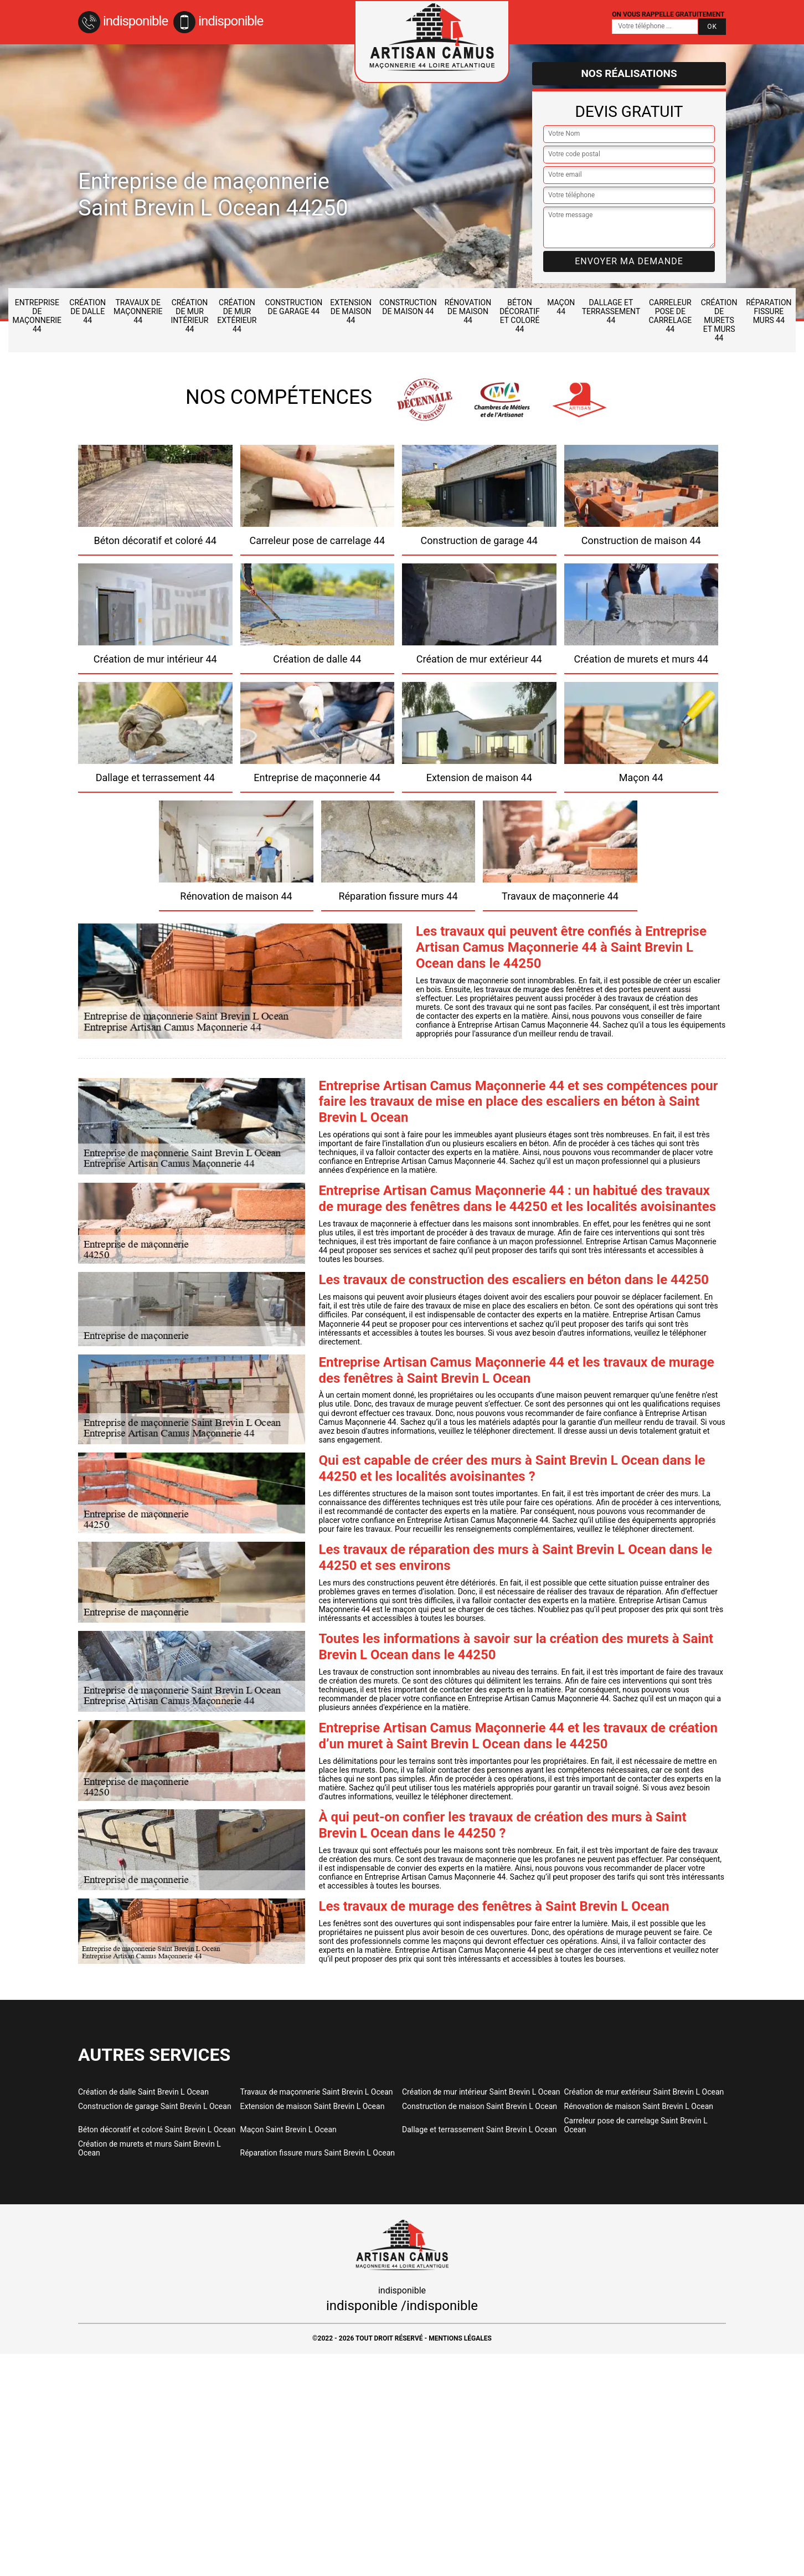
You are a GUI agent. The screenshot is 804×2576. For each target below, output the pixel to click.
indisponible (123, 21)
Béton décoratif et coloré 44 (519, 315)
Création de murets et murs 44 (719, 320)
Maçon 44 (561, 307)
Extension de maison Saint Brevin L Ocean (312, 2106)
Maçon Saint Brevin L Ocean (288, 2129)
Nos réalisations (629, 73)
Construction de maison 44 (408, 307)
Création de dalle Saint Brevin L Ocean (143, 2091)
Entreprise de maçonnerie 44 (37, 315)
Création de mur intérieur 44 (189, 315)
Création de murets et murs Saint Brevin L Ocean (149, 2148)
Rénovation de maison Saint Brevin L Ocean (639, 2106)
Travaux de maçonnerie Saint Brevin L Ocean (316, 2091)
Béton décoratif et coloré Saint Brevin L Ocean (156, 2129)
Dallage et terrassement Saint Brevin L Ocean (479, 2129)
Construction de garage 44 (293, 307)
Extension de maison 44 (351, 311)
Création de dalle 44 (87, 311)
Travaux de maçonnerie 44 (138, 311)
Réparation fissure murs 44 (768, 311)
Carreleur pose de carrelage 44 (670, 315)
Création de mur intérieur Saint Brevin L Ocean (481, 2091)
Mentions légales (460, 2338)
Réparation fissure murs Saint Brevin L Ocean (317, 2152)
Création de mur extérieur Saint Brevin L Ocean (644, 2091)
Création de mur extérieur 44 (236, 315)
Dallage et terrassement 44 (611, 311)
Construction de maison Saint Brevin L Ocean (479, 2106)
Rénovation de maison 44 (468, 311)
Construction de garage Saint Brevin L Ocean (154, 2106)
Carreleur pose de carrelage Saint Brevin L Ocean (636, 2125)
